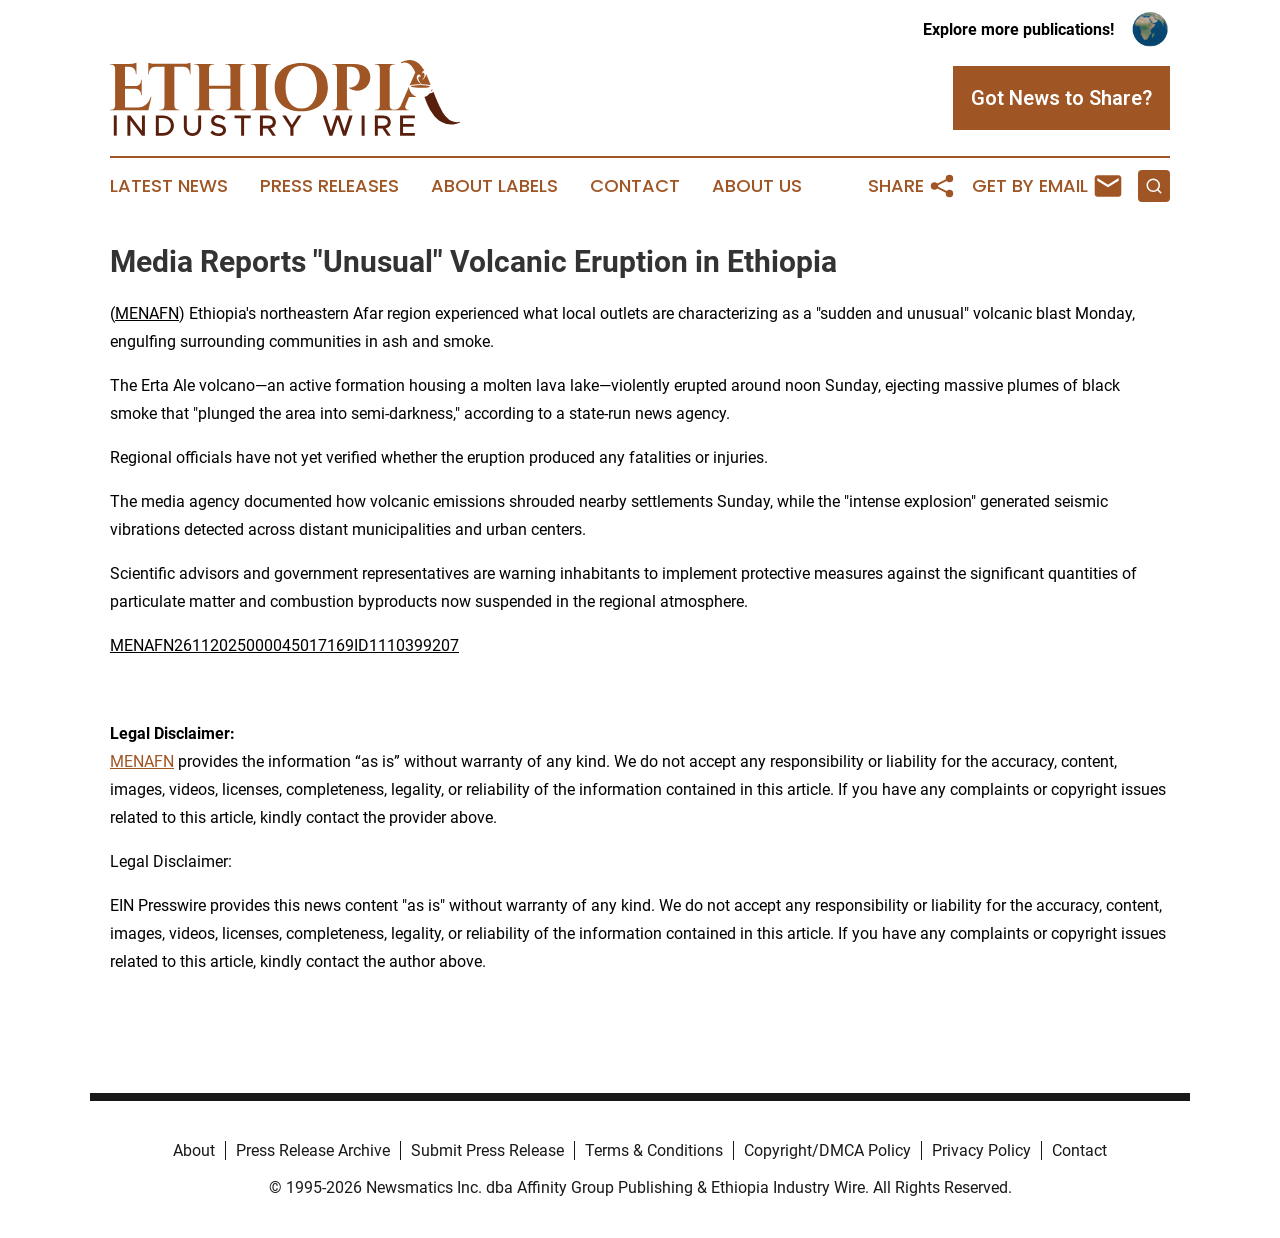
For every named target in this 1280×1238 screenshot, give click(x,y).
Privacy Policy (981, 1150)
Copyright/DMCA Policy (827, 1150)
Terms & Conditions (654, 1150)
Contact (635, 186)
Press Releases (329, 186)
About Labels (494, 186)
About (194, 1150)
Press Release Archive (313, 1150)
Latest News (169, 186)
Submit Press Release (487, 1150)
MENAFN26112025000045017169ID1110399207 (284, 645)
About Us (757, 186)
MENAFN (147, 313)
